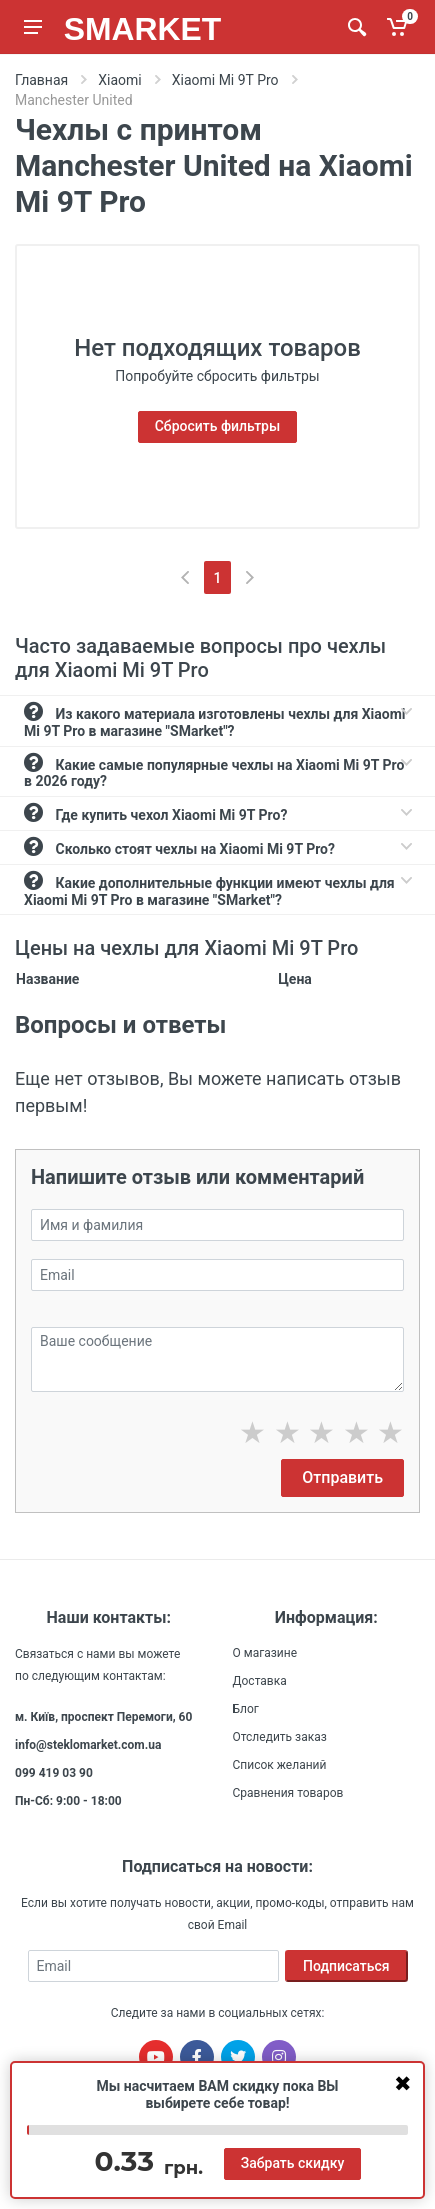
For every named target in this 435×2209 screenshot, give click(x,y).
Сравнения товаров (288, 1793)
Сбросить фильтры (218, 426)
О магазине (265, 1653)
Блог (246, 1709)
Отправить (342, 1477)
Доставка (260, 1681)
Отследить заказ (280, 1737)
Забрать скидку (293, 2163)
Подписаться (346, 1966)
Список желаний (280, 1765)
